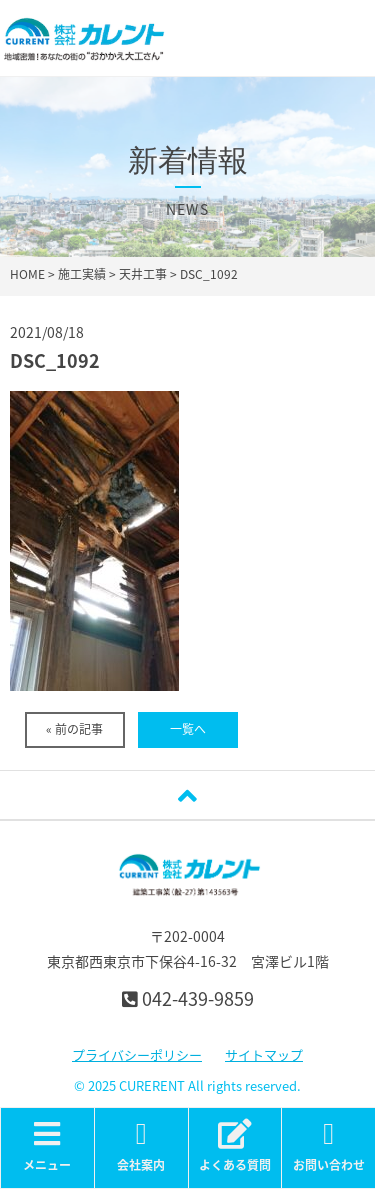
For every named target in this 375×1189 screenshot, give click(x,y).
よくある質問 (235, 1146)
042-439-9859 (188, 998)
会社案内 (141, 1146)
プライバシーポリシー (137, 1054)
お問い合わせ (328, 1146)
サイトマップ (264, 1054)
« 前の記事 (74, 729)
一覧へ (188, 729)
